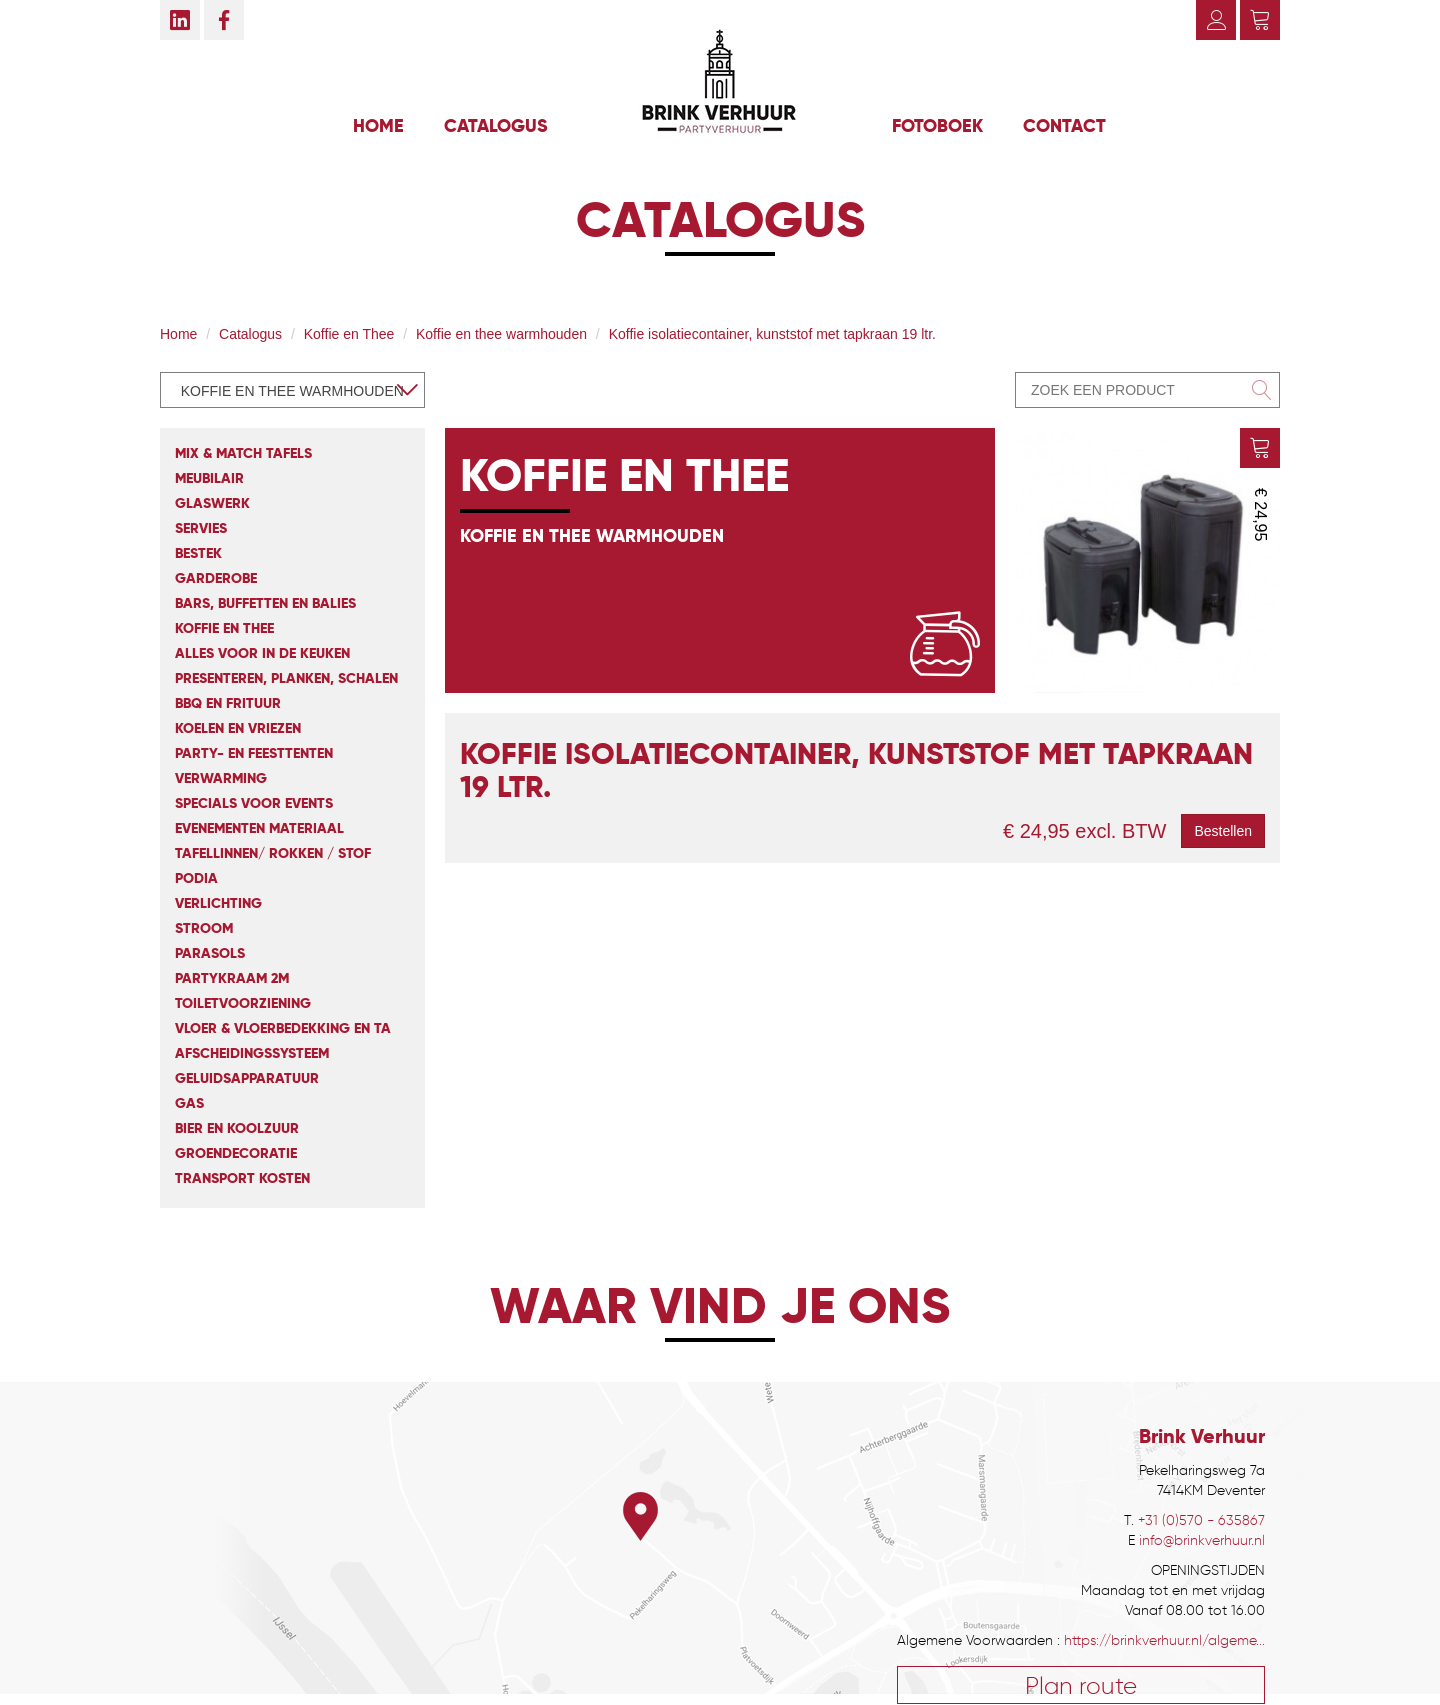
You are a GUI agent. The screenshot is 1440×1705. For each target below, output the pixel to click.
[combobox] (292, 390)
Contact (1064, 125)
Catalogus (496, 125)
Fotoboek (937, 125)
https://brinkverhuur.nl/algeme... (1164, 1640)
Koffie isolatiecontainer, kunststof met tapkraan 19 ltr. (772, 334)
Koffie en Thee (349, 334)
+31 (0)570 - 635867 (1201, 1520)
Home (378, 125)
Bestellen (1223, 831)
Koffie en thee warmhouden (501, 334)
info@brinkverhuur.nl (1202, 1540)
